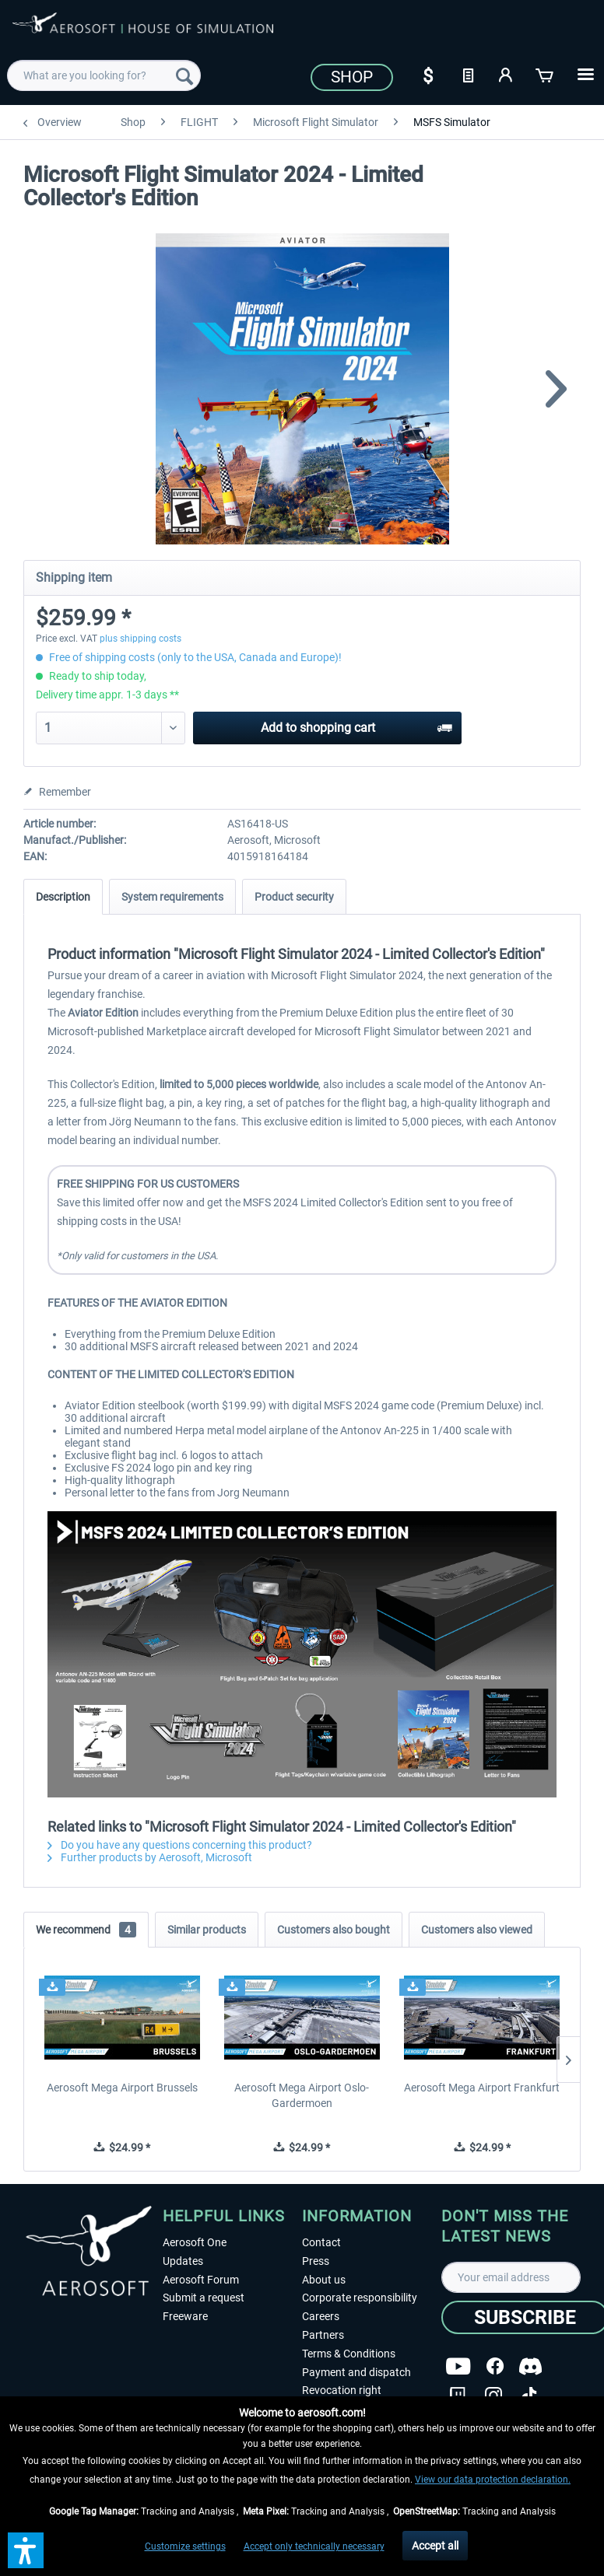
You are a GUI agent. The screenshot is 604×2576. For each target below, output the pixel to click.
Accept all (435, 2545)
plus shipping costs (140, 638)
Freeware (185, 2316)
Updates (183, 2261)
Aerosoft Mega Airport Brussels (122, 2087)
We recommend (86, 1929)
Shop (352, 77)
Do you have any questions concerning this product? (179, 1845)
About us (324, 2279)
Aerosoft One (194, 2242)
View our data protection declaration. (493, 2479)
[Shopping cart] (545, 73)
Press (315, 2261)
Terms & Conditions (348, 2353)
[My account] (506, 73)
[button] (26, 2550)
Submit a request (203, 2297)
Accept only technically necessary (314, 2546)
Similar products (206, 1929)
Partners (323, 2335)
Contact (321, 2242)
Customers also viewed (476, 1929)
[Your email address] (511, 2277)
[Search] (184, 75)
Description (63, 897)
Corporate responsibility (359, 2297)
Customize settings (185, 2546)
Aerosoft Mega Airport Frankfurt (482, 2087)
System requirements (172, 897)
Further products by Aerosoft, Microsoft (149, 1857)
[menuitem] (103, 75)
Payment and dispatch (356, 2372)
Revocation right (341, 2390)
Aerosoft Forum (201, 2279)
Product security (294, 897)
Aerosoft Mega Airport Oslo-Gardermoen (301, 2095)
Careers (320, 2316)
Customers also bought (333, 1929)
